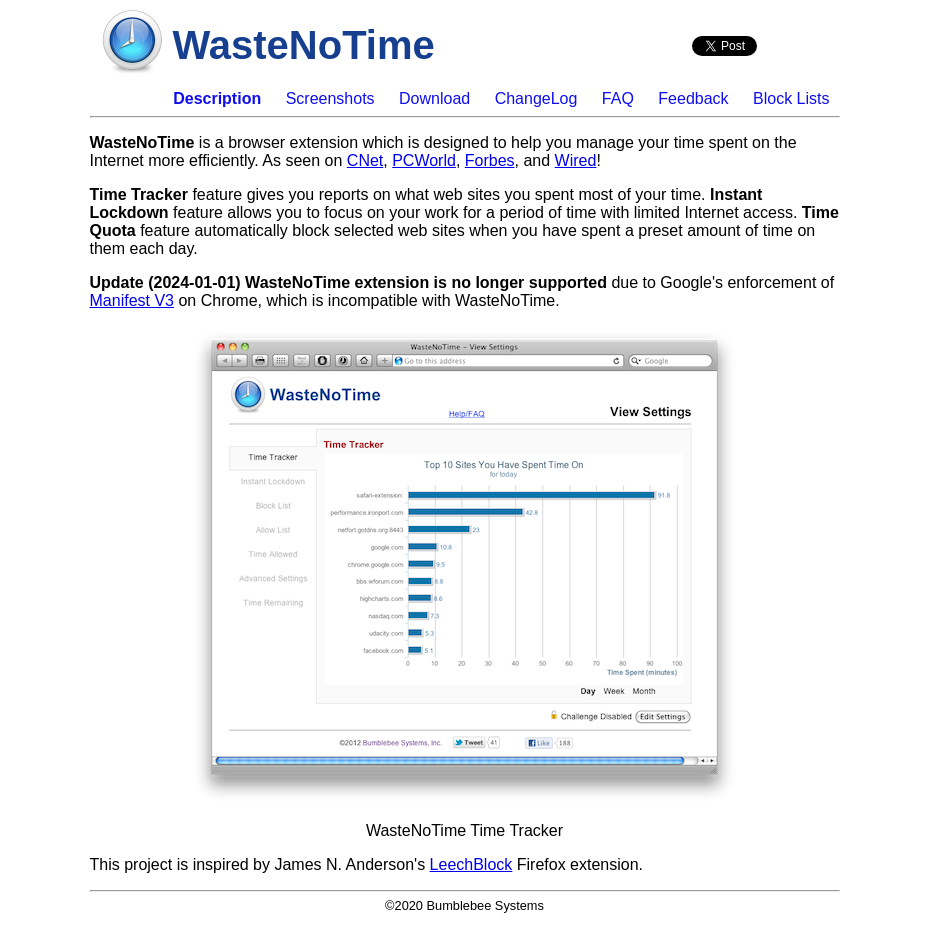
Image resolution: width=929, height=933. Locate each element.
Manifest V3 (132, 300)
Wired (576, 160)
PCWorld (424, 160)
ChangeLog (536, 98)
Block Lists (791, 98)
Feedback (693, 98)
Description (217, 98)
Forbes (490, 160)
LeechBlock (471, 864)
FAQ (618, 98)
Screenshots (330, 98)
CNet (365, 160)
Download (434, 98)
